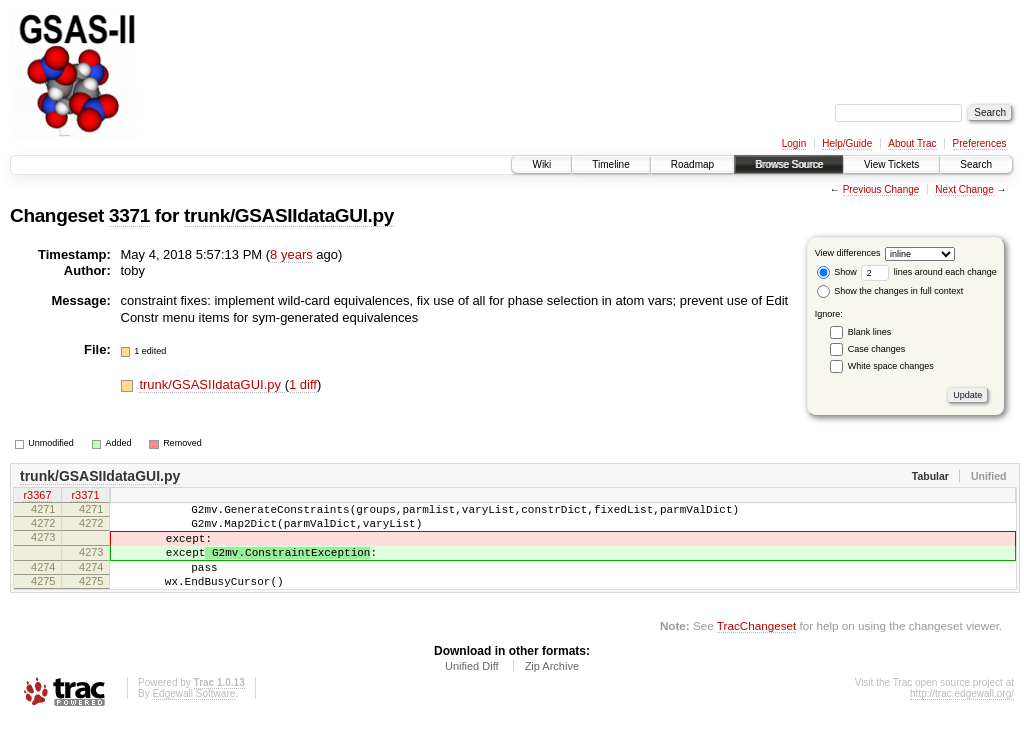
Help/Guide (847, 143)
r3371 (85, 497)
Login (794, 143)
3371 (129, 215)
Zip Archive (552, 687)
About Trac (912, 143)
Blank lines (870, 332)
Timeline (610, 164)
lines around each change (929, 272)
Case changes (877, 349)
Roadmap (692, 164)
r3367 (37, 497)
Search (976, 164)
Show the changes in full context (890, 291)
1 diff (303, 384)
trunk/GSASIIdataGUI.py (289, 215)
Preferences (980, 143)
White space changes (891, 366)
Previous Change (881, 189)
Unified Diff (472, 687)
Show (837, 272)
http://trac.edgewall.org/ (962, 714)
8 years (291, 254)
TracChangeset (756, 646)
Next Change (964, 189)
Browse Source (789, 164)
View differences (848, 253)
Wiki (541, 164)
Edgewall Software (193, 714)
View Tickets (891, 164)
